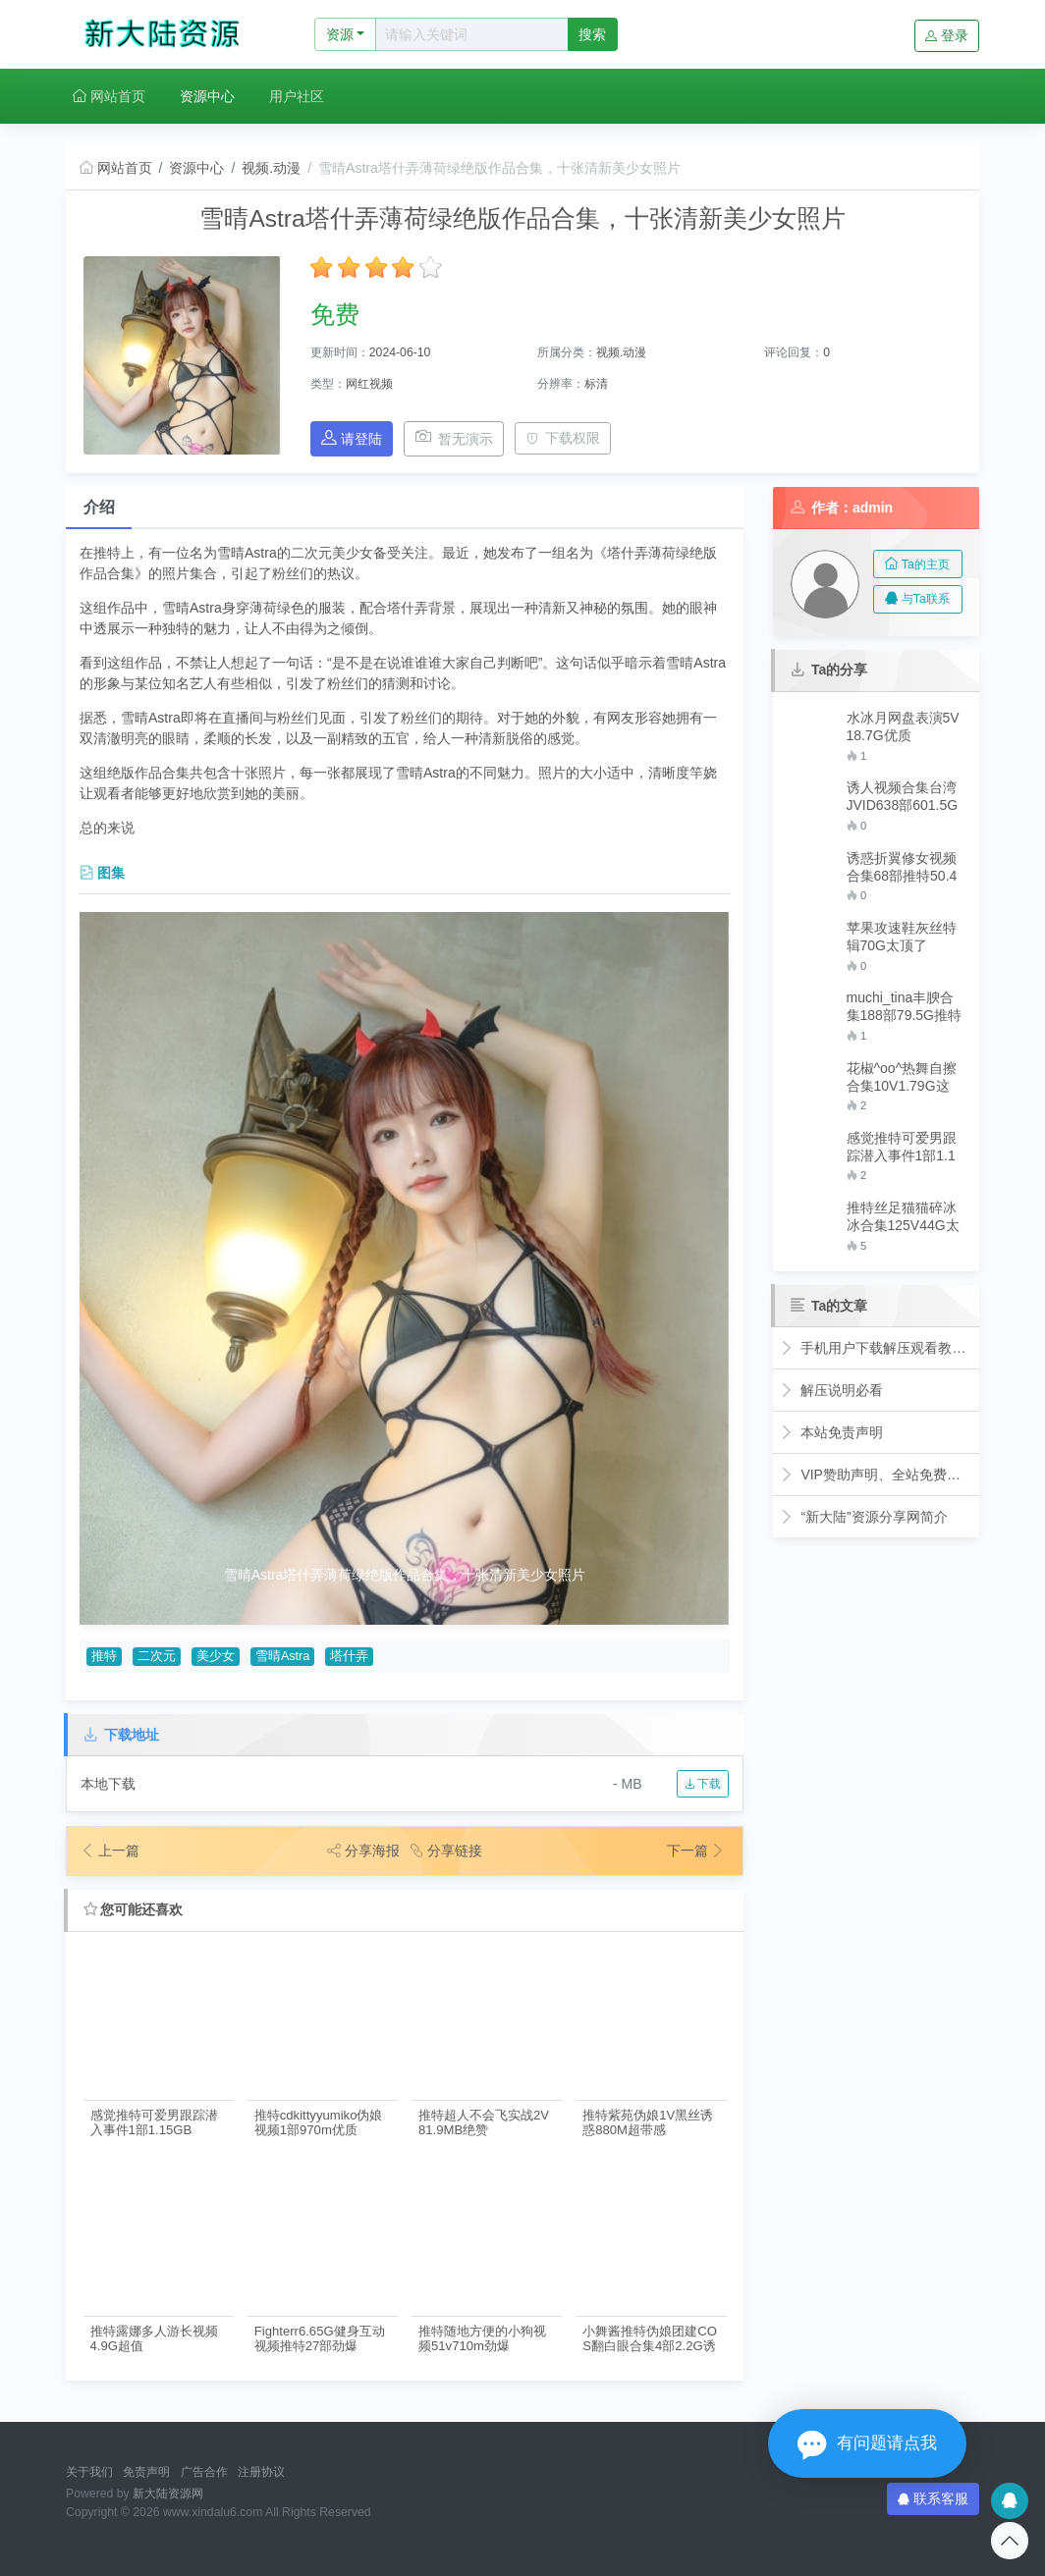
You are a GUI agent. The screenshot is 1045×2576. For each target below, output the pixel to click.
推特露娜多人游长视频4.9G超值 (154, 2338)
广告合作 (204, 2472)
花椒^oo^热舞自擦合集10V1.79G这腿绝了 (902, 1077)
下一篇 (696, 1850)
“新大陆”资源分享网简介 (864, 1517)
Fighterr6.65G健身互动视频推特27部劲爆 (319, 2338)
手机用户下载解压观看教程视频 (876, 1348)
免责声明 (146, 2472)
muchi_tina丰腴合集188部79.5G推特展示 (904, 1007)
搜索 (592, 34)
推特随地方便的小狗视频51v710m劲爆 (482, 2338)
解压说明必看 (831, 1390)
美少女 (215, 1656)
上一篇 (110, 1850)
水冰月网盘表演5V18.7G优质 (903, 726)
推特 (104, 1656)
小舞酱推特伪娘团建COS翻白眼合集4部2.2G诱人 (649, 2339)
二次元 (157, 1656)
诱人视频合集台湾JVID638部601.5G (903, 796)
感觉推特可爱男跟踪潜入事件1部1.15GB (154, 2122)
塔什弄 (349, 1656)
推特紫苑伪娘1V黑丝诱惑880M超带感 (647, 2122)
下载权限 (563, 438)
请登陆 (351, 438)
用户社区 (296, 96)
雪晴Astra (282, 1656)
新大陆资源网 (168, 2493)
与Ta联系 (917, 599)
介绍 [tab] (99, 507)
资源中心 (207, 96)
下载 (703, 1784)
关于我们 (89, 2472)
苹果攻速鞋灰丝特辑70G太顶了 (902, 936)
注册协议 (261, 2472)
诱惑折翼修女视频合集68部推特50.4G (902, 867)
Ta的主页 (917, 564)
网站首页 (109, 96)
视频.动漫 (271, 168)
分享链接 (446, 1850)
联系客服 (933, 2498)
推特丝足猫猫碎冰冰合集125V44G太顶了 (903, 1217)
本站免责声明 (831, 1432)
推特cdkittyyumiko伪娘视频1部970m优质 (318, 2122)
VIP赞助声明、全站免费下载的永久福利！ (876, 1474)
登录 (946, 35)
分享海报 (363, 1850)
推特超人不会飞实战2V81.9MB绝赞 (483, 2122)
